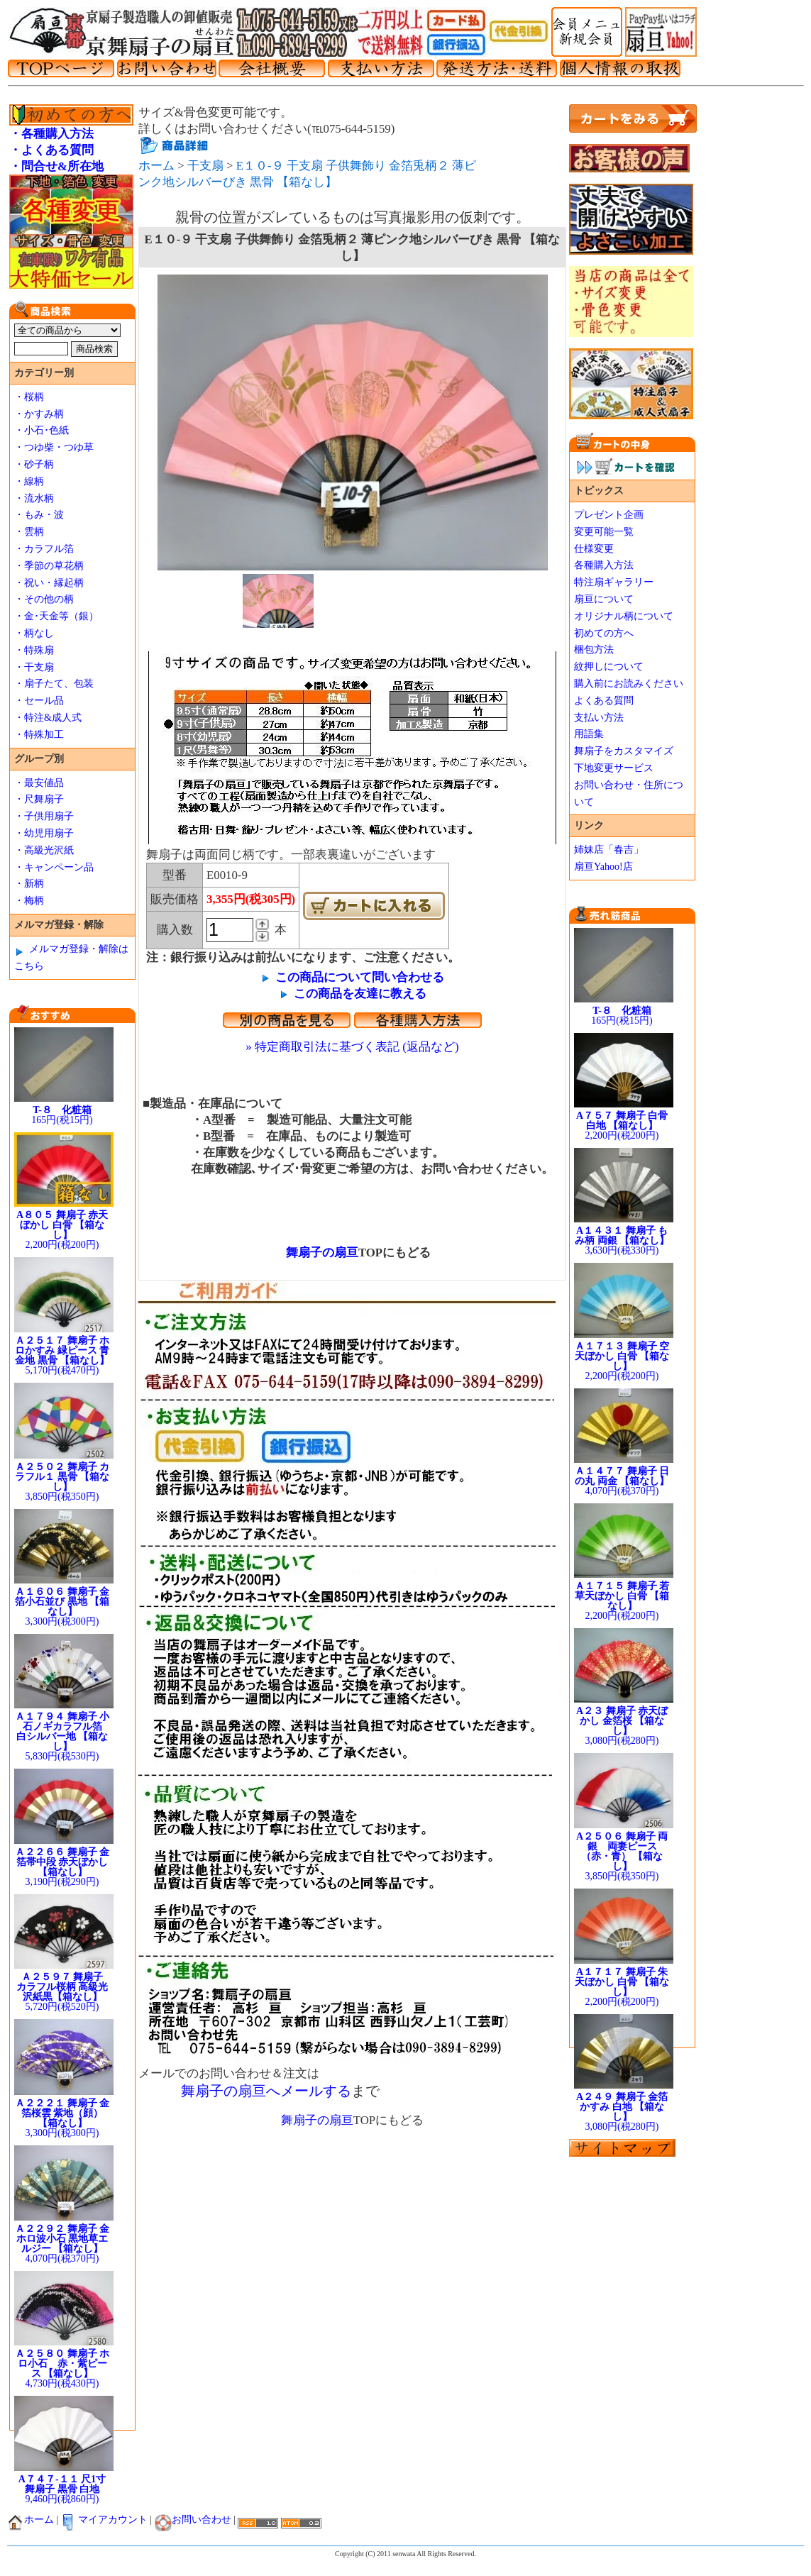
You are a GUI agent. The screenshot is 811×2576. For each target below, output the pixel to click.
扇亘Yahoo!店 (603, 866)
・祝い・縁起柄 (49, 582)
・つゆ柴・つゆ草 (54, 447)
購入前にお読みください (628, 683)
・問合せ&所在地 (56, 166)
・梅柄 (29, 900)
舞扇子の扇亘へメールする (266, 2091)
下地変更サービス (613, 768)
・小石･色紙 (41, 430)
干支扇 (205, 165)
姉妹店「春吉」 (609, 849)
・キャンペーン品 (54, 867)
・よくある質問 (51, 150)
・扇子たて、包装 (54, 683)
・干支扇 (34, 667)
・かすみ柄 (39, 414)
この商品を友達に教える (360, 993)
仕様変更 (594, 548)
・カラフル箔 (44, 548)
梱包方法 (594, 649)
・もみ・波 (39, 514)
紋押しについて (609, 666)
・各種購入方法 (51, 133)
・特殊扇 (34, 650)
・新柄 (29, 883)
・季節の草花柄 (49, 565)
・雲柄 (29, 531)
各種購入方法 (604, 565)
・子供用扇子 (44, 816)
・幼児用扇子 (44, 833)
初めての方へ (604, 633)
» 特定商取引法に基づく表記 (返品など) (351, 1047)
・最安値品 (39, 783)
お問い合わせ (193, 2519)
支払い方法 (599, 717)
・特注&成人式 (48, 717)
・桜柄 (29, 397)
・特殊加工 (39, 734)
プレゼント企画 (609, 514)
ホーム (156, 165)
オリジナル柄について (623, 616)
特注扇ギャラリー (613, 582)
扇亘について (604, 599)
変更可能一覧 (604, 531)
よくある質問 (604, 700)
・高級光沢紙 (44, 850)
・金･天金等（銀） (56, 616)
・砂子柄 (34, 464)
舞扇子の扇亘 (316, 1252)
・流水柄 (34, 498)
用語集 (589, 734)
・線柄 (29, 481)
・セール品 (39, 700)
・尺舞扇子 (39, 799)
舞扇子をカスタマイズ (623, 751)
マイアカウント (104, 2519)
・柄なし (34, 633)
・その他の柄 (44, 599)
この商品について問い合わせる (359, 977)
